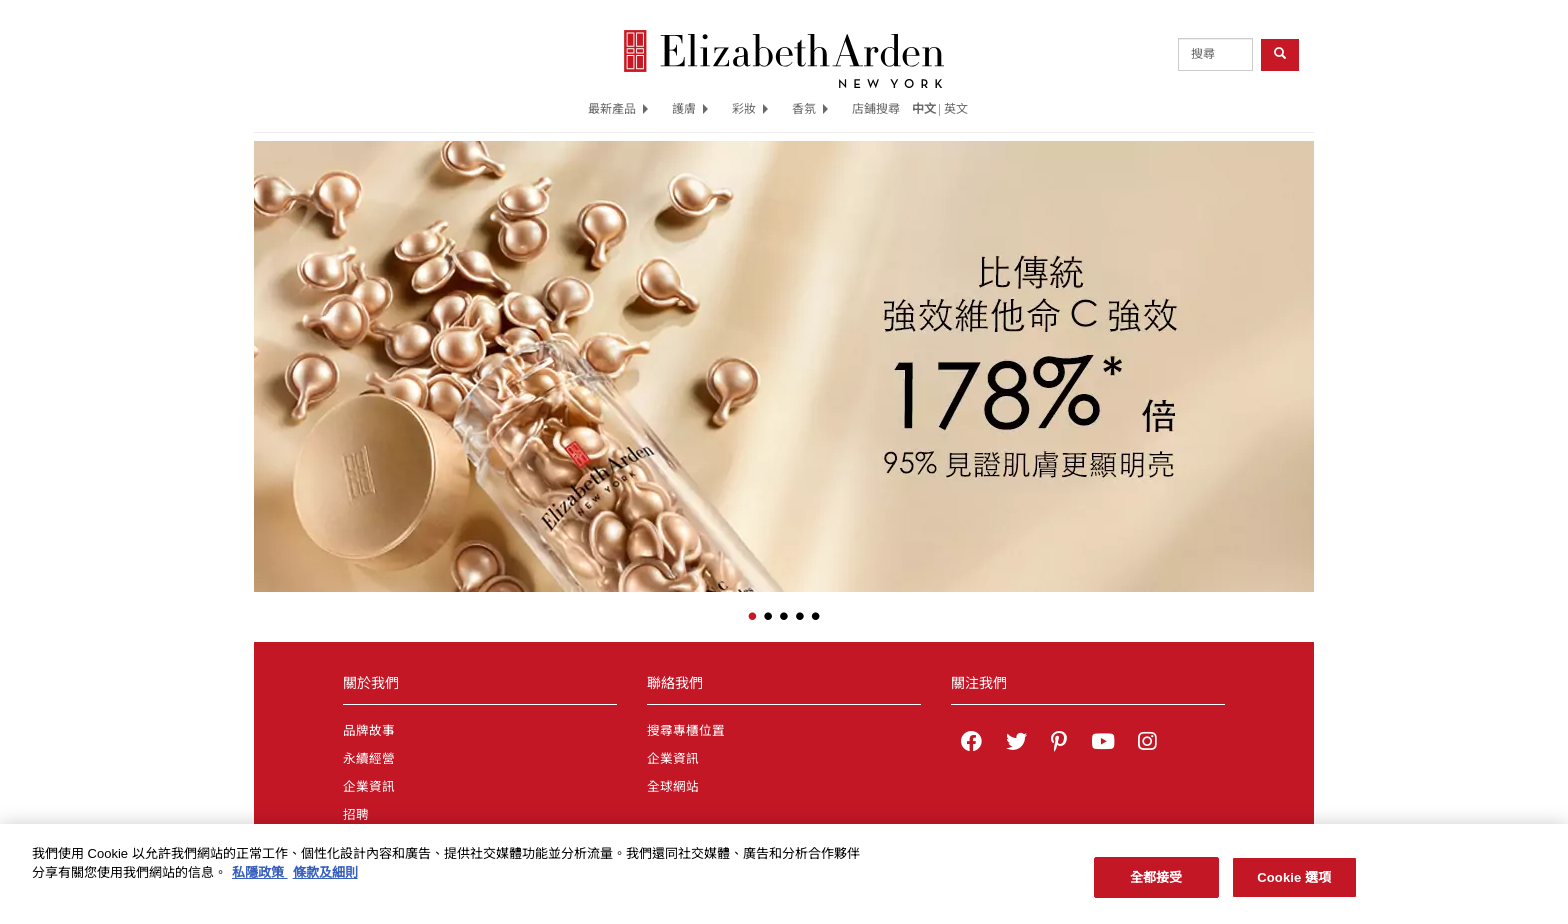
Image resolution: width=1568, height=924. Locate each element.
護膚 (690, 109)
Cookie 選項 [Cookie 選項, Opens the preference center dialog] (1294, 884)
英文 (956, 109)
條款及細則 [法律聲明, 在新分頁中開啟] (325, 879)
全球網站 (673, 787)
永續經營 (369, 759)
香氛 (810, 109)
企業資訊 (369, 787)
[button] (269, 353)
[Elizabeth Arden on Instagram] (1147, 744)
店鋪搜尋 (876, 109)
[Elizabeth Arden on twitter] (1016, 744)
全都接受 (1156, 884)
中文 (924, 109)
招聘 (356, 815)
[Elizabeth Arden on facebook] (971, 744)
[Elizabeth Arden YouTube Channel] (1103, 744)
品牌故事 (369, 731)
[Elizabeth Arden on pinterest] (1059, 744)
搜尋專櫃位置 (686, 731)
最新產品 (618, 109)
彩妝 (750, 109)
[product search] (1215, 54)
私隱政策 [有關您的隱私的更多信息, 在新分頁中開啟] (260, 879)
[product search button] (1280, 54)
